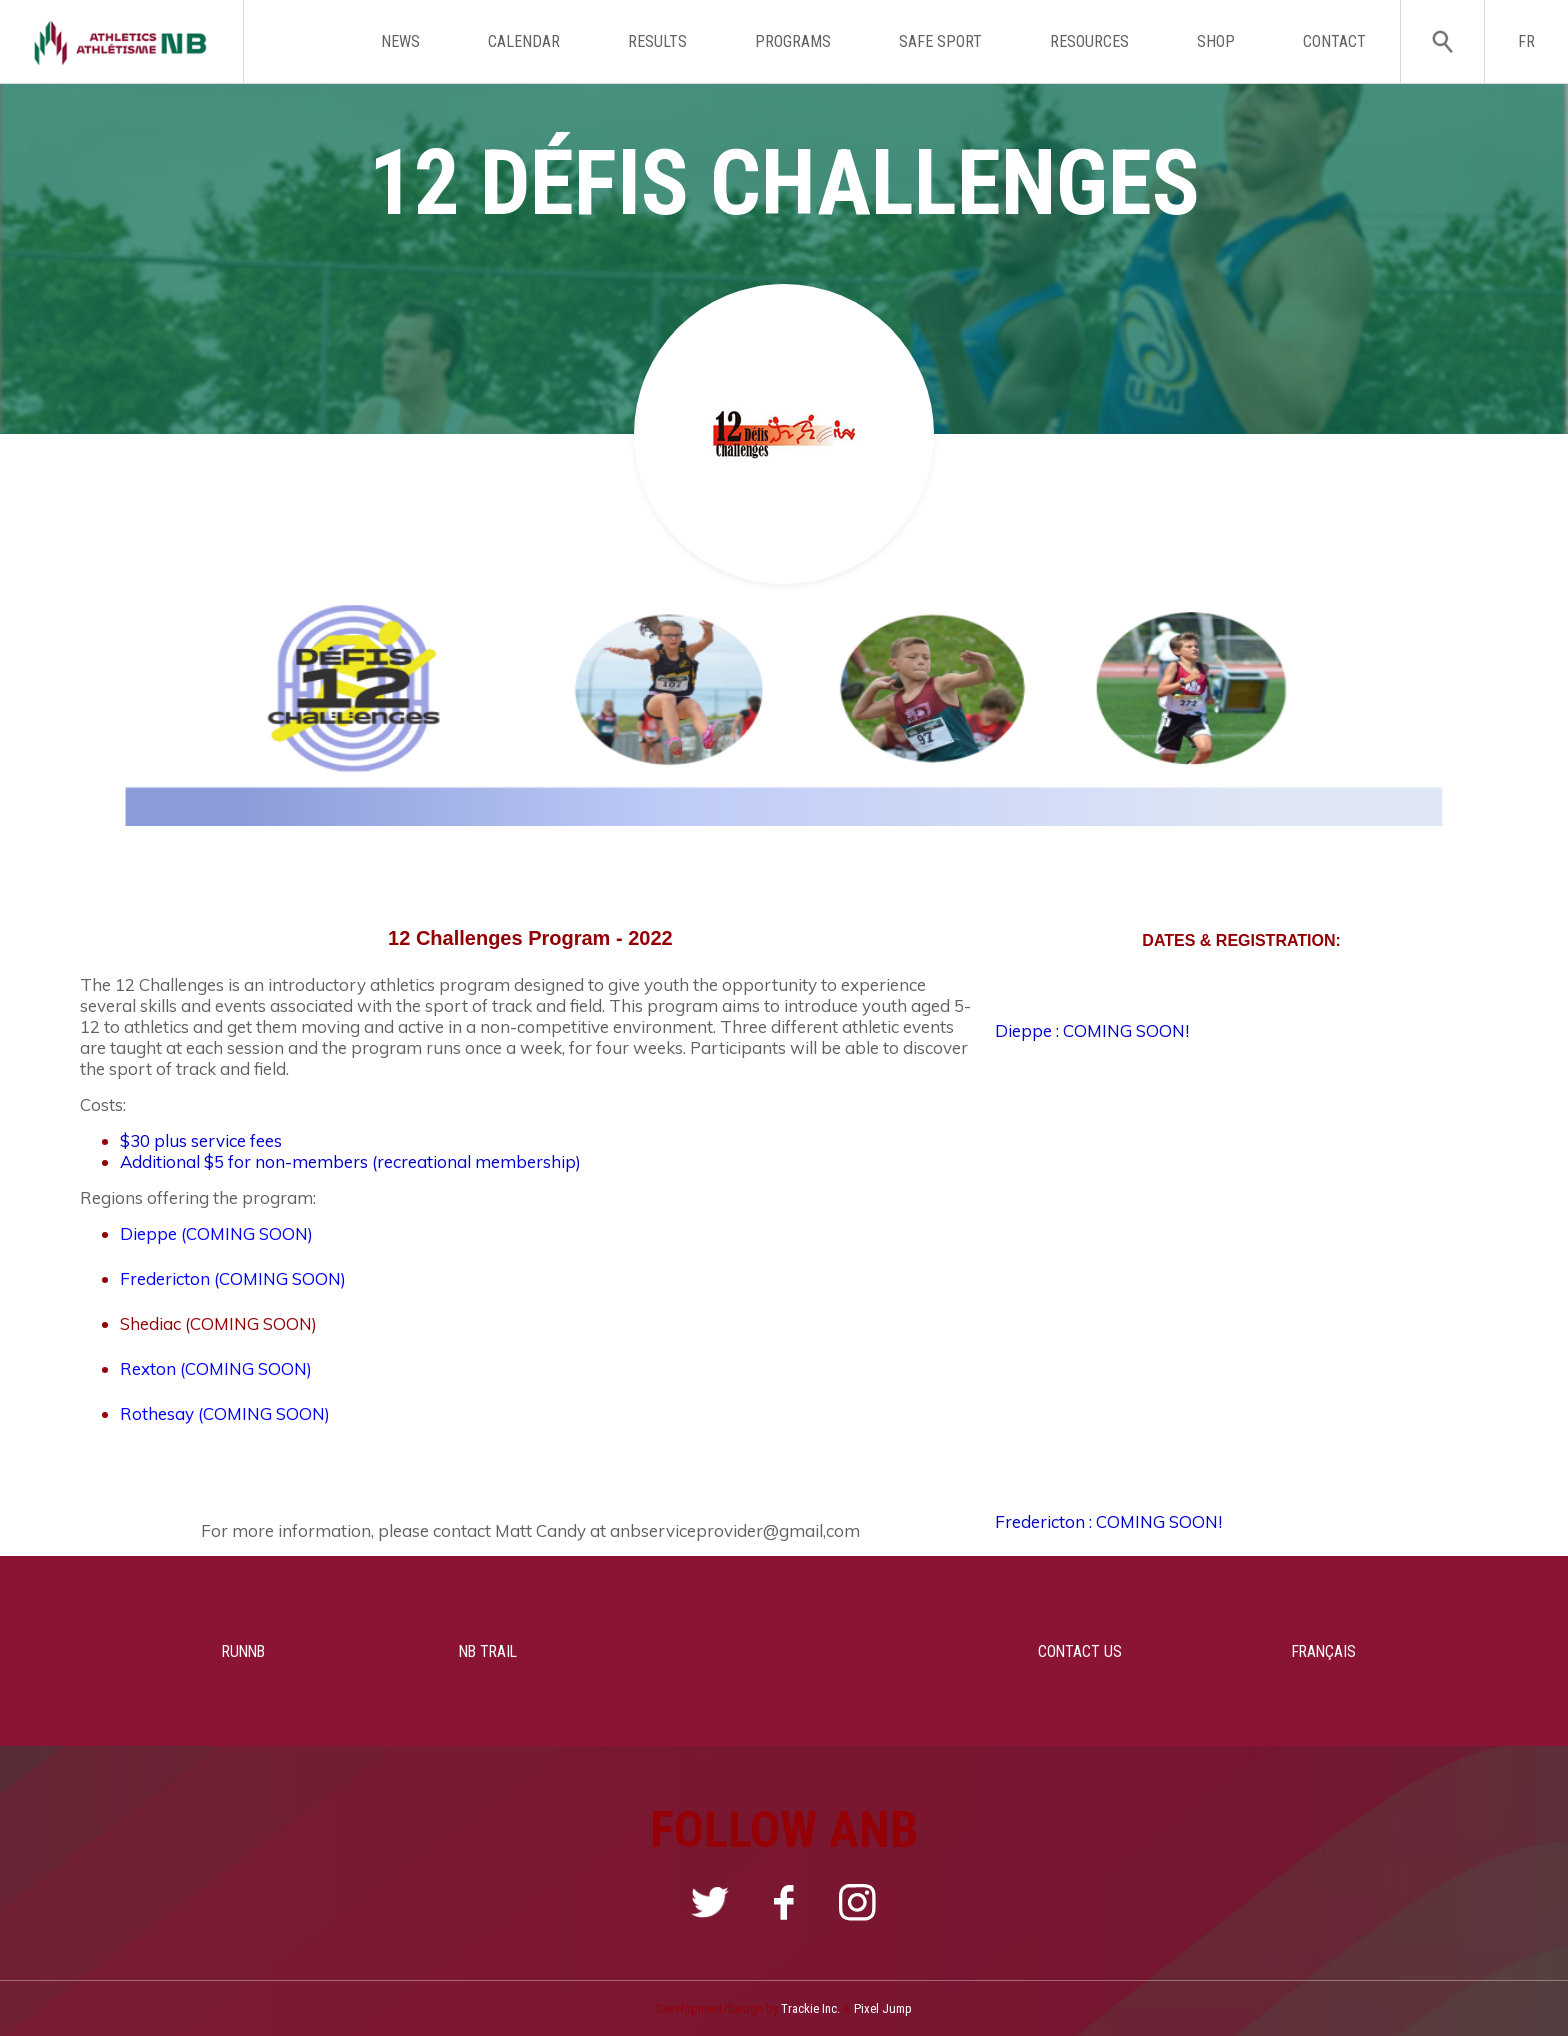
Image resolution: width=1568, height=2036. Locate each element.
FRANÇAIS (1369, 1651)
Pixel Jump (883, 2008)
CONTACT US (1077, 1651)
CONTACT (1334, 41)
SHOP (1216, 41)
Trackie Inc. (810, 2008)
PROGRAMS (793, 41)
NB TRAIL (491, 1651)
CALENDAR (524, 41)
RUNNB (198, 1651)
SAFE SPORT (940, 41)
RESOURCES (1089, 41)
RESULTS (657, 41)
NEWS (400, 41)
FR (1526, 41)
